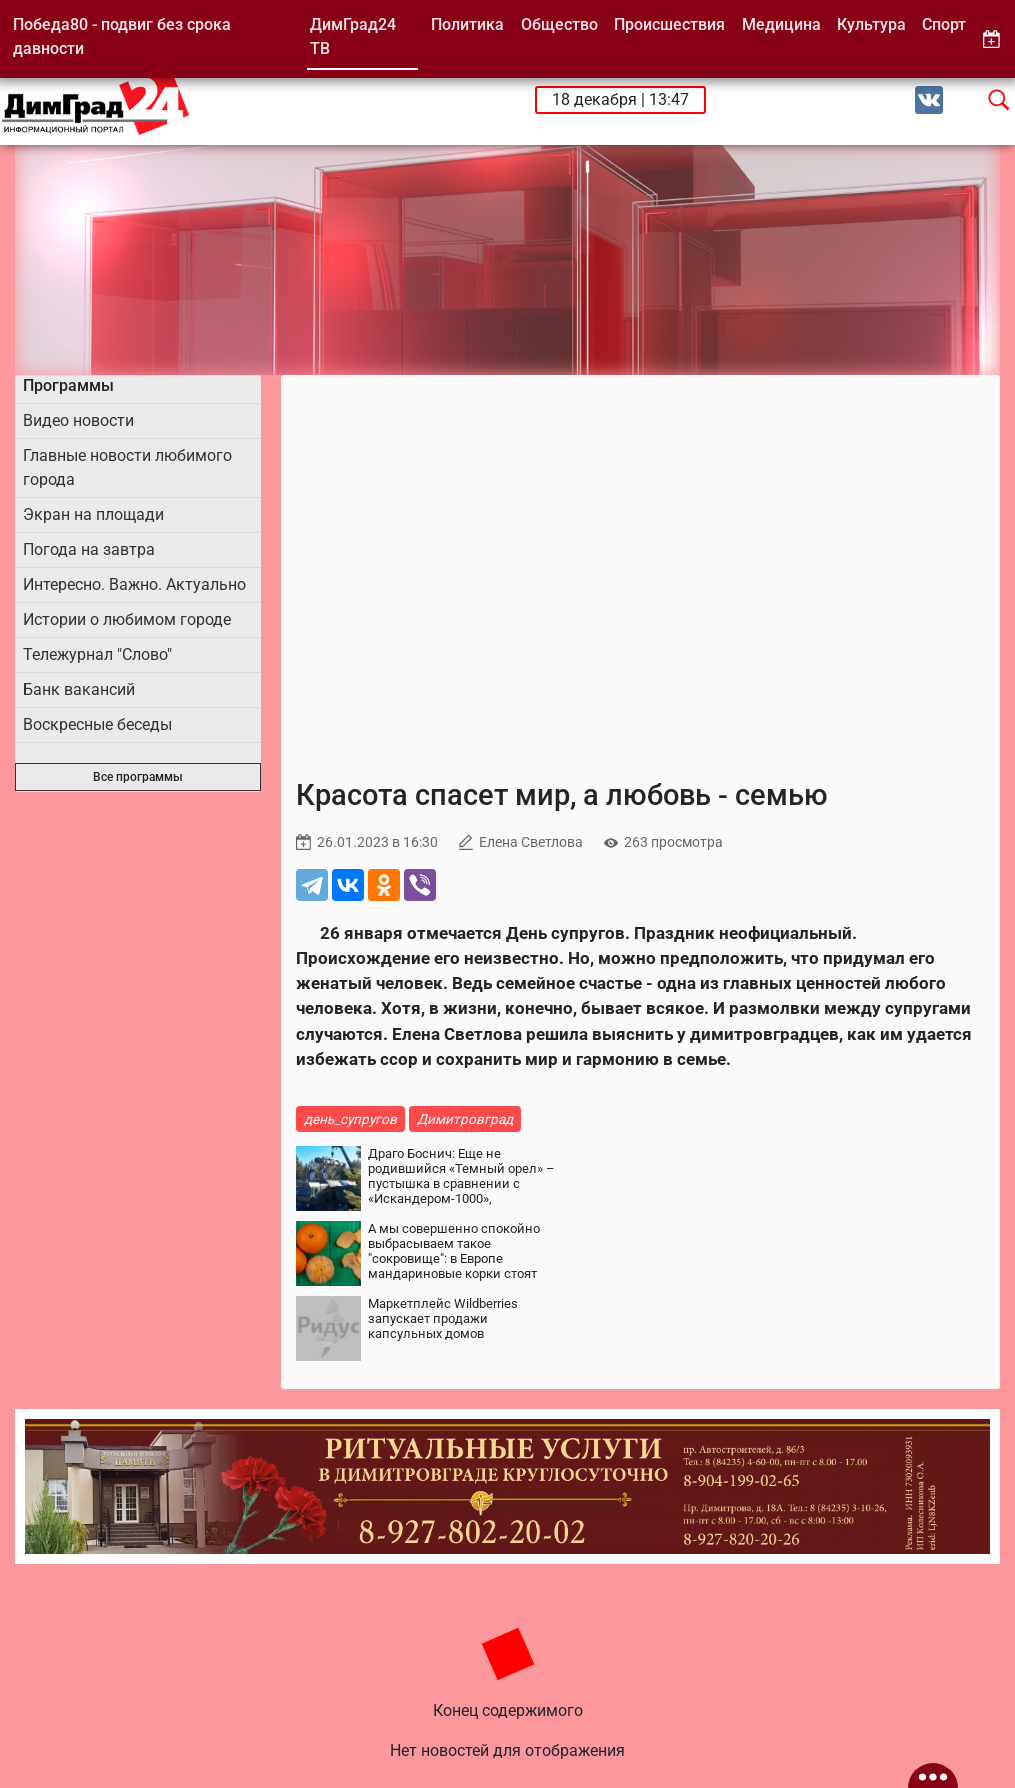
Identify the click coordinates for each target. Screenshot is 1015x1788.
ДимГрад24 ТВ (353, 36)
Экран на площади (93, 514)
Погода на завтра (89, 549)
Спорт (944, 24)
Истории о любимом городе (127, 619)
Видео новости (78, 420)
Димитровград (465, 1119)
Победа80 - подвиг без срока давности (122, 36)
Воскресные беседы (97, 724)
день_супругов (350, 1119)
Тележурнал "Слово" (97, 654)
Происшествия (669, 24)
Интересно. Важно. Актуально (134, 584)
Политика (467, 24)
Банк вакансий (79, 689)
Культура (871, 24)
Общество (559, 24)
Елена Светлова (531, 842)
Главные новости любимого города (127, 467)
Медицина (781, 24)
